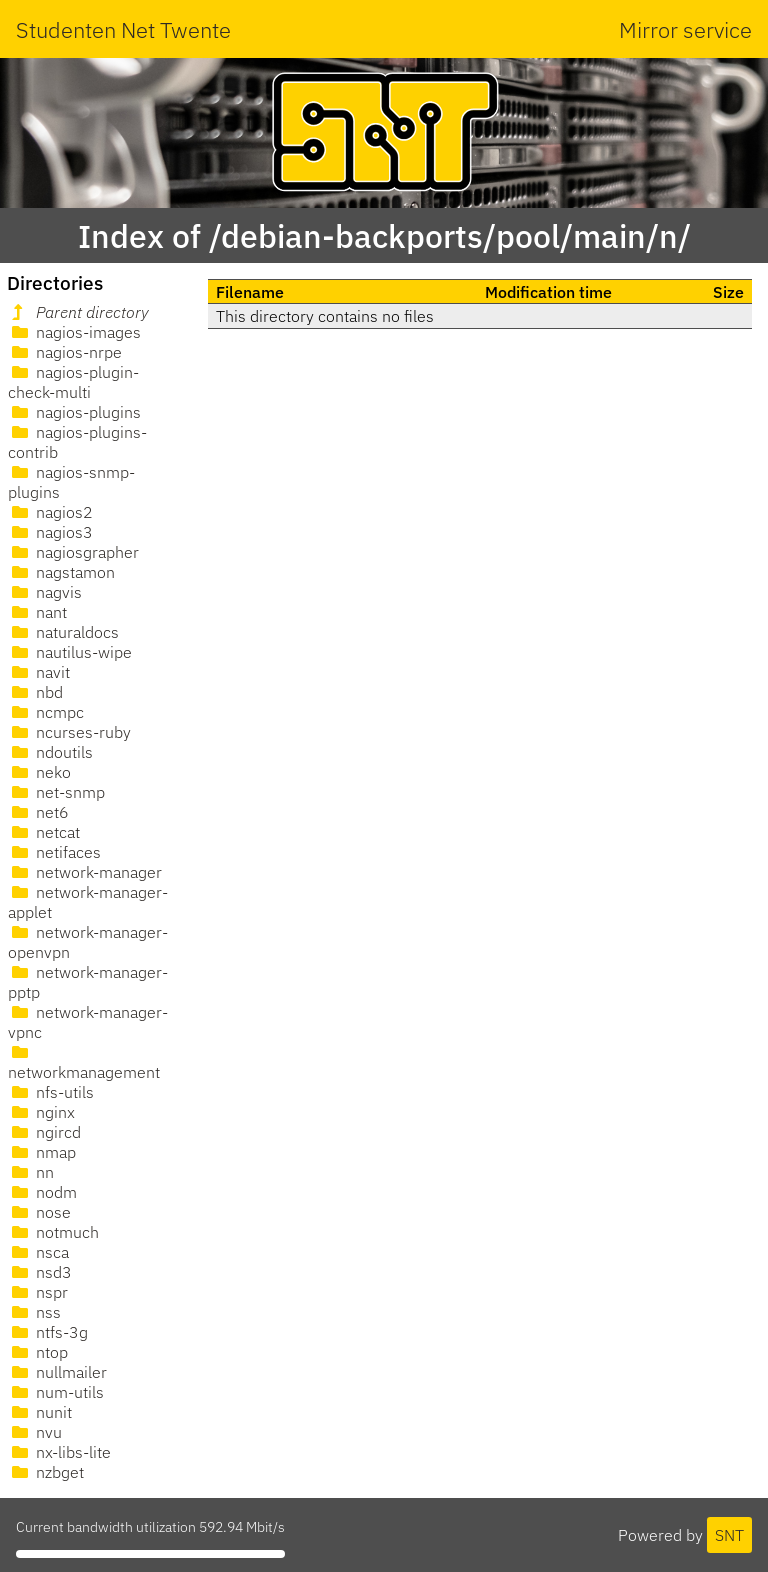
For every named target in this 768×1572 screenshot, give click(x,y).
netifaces (54, 852)
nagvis (45, 592)
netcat (44, 832)
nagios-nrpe (65, 352)
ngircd (44, 1132)
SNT (729, 1535)
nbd (35, 692)
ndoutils (50, 752)
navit (39, 672)
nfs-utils (51, 1092)
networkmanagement (84, 1063)
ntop (38, 1352)
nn (31, 1172)
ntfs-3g (48, 1332)
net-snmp (56, 792)
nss (34, 1312)
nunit (40, 1412)
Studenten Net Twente (123, 29)
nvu (35, 1432)
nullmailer (57, 1372)
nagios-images (74, 332)
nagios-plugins (74, 412)
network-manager (85, 872)
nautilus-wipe (70, 652)
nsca (38, 1252)
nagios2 (50, 512)
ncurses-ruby (69, 732)
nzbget (46, 1472)
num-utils (56, 1392)
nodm (42, 1192)
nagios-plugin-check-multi (73, 382)
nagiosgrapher (73, 552)
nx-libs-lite (59, 1452)
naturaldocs (63, 632)
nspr (38, 1292)
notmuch (53, 1232)
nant (37, 612)
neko (39, 772)
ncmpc (46, 712)
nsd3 (40, 1272)
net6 (38, 812)
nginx (41, 1112)
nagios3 (50, 532)
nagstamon (61, 572)
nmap (42, 1152)
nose (39, 1212)
